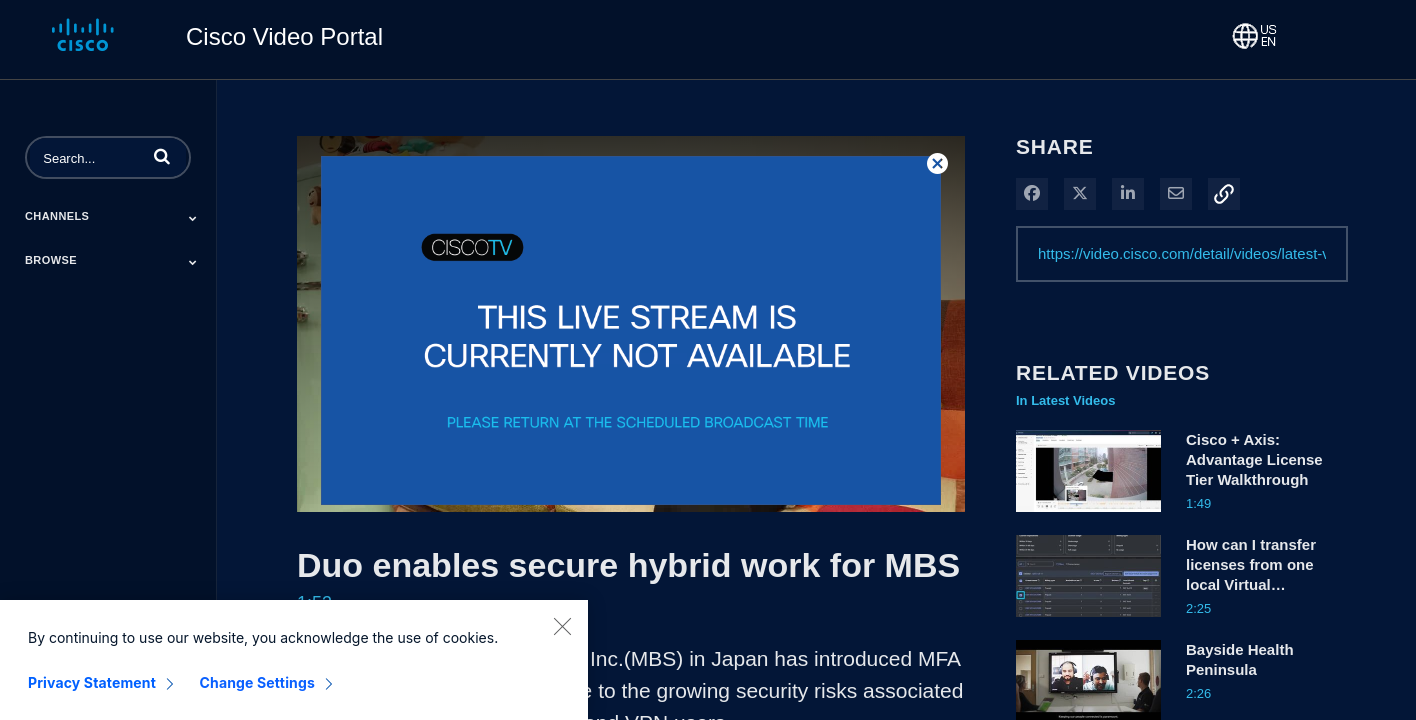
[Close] (562, 639)
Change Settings (257, 695)
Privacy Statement (92, 695)
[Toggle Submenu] (193, 218)
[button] (162, 156)
